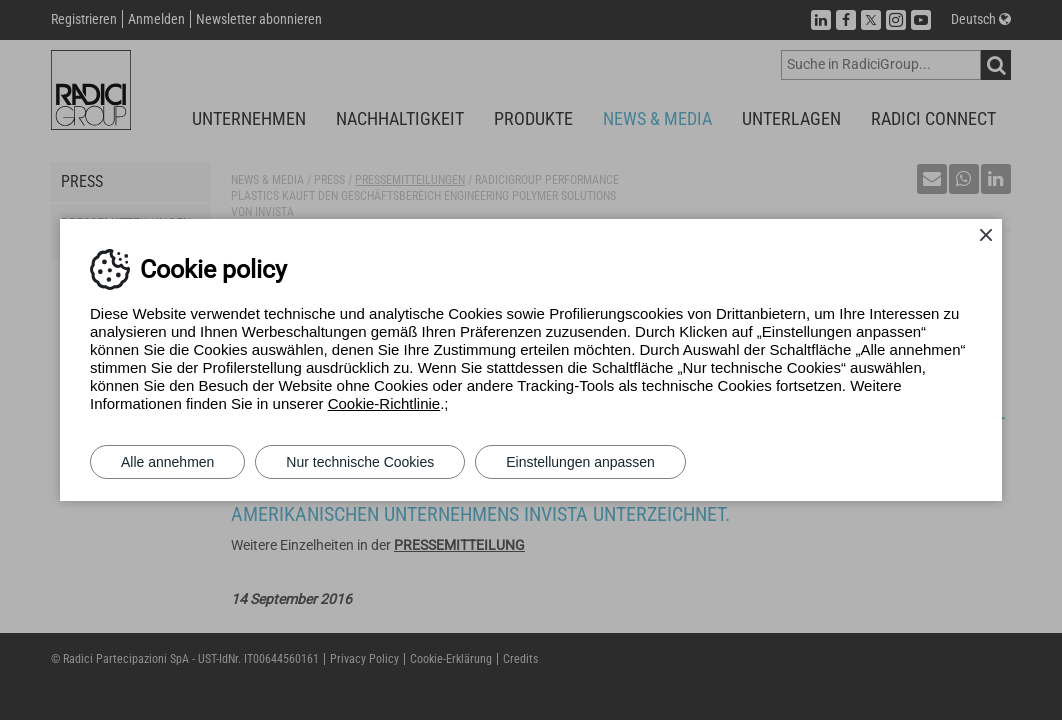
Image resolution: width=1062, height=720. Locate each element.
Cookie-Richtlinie (384, 403)
